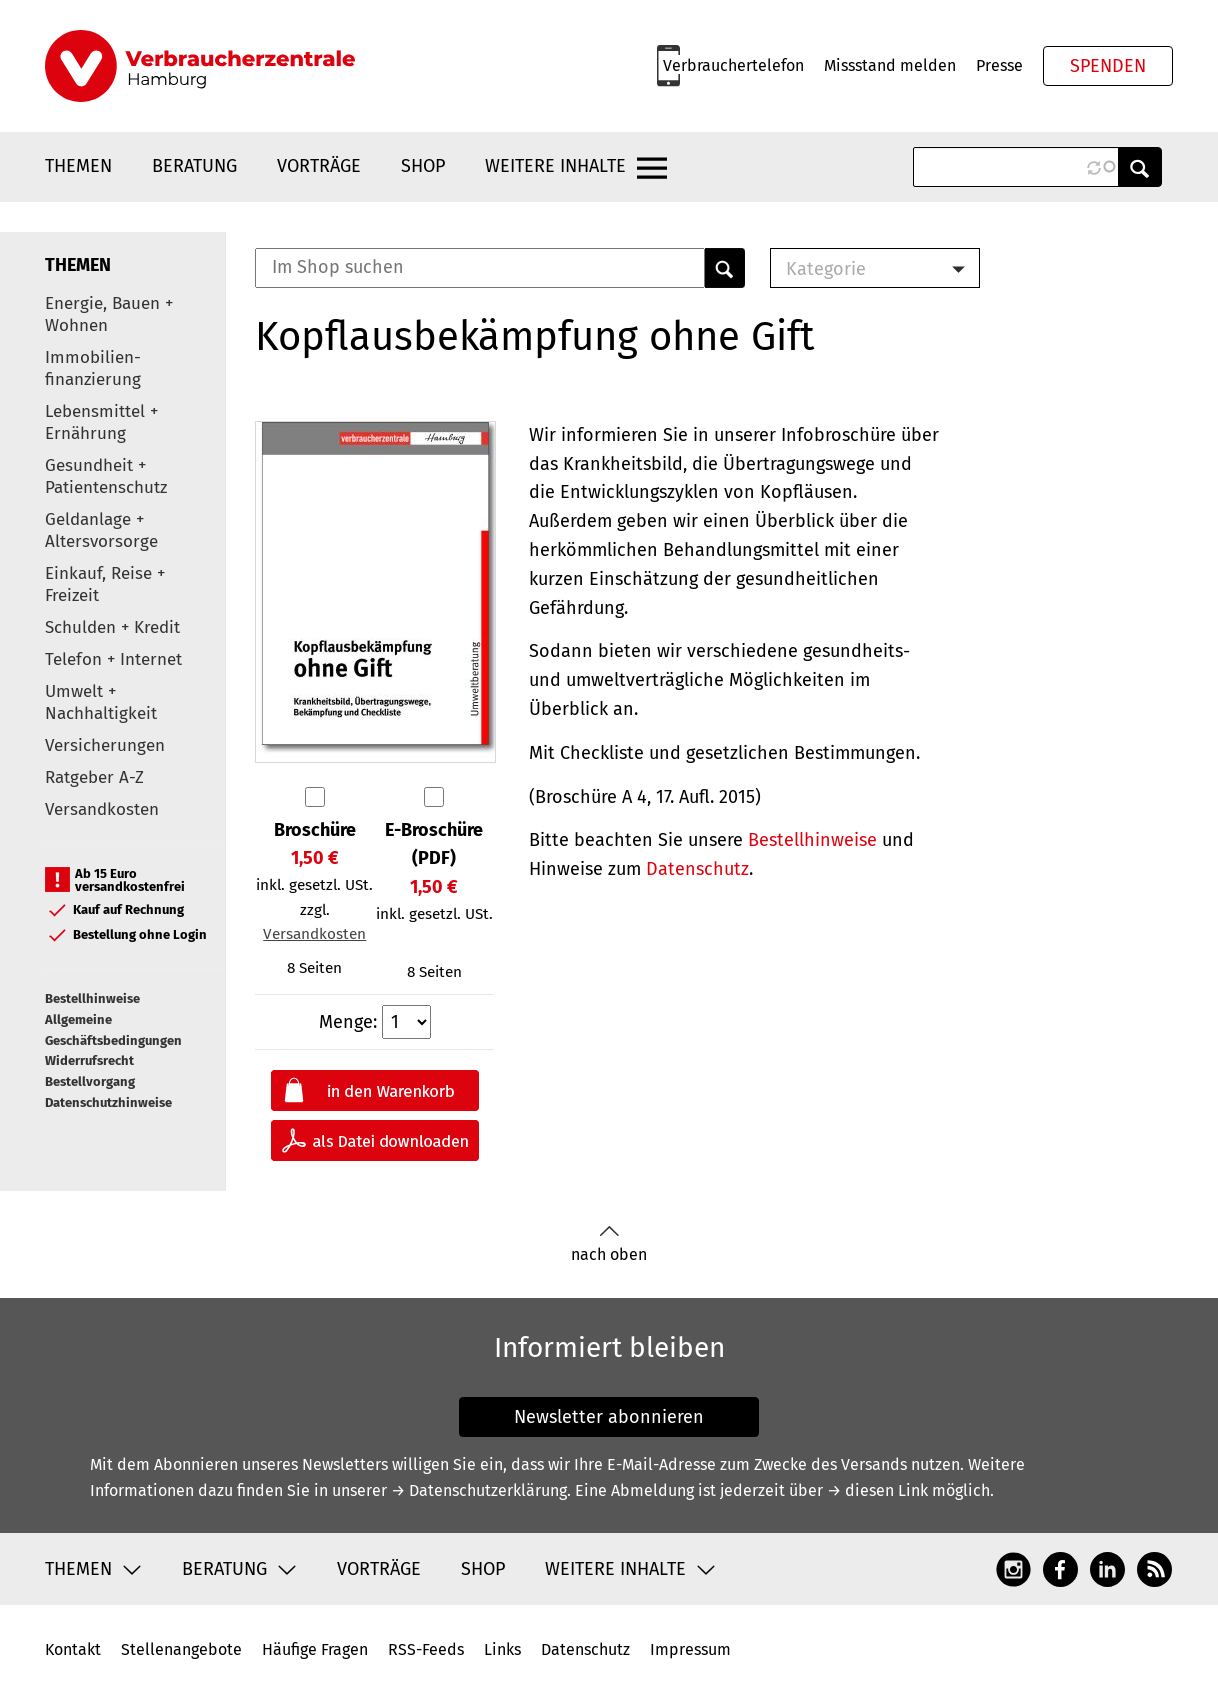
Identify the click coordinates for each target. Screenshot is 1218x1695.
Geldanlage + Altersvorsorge (101, 530)
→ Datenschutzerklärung (479, 1490)
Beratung (194, 166)
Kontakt (73, 1649)
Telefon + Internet (113, 659)
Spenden (1108, 66)
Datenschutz (697, 869)
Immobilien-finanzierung (93, 368)
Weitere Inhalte (555, 166)
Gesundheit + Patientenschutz (106, 476)
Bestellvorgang (90, 1081)
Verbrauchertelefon (733, 65)
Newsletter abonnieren (609, 1417)
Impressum (690, 1649)
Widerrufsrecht (89, 1060)
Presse (999, 65)
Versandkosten (102, 809)
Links (502, 1649)
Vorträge (319, 166)
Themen (78, 166)
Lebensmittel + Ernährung (101, 422)
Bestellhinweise (92, 998)
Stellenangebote (181, 1649)
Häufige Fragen (315, 1649)
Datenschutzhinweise (108, 1102)
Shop (423, 166)
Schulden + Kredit (112, 627)
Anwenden (1140, 167)
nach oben (609, 1244)
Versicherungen (105, 745)
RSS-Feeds (426, 1649)
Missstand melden (890, 65)
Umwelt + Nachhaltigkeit (101, 702)
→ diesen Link (877, 1490)
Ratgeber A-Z (94, 777)
